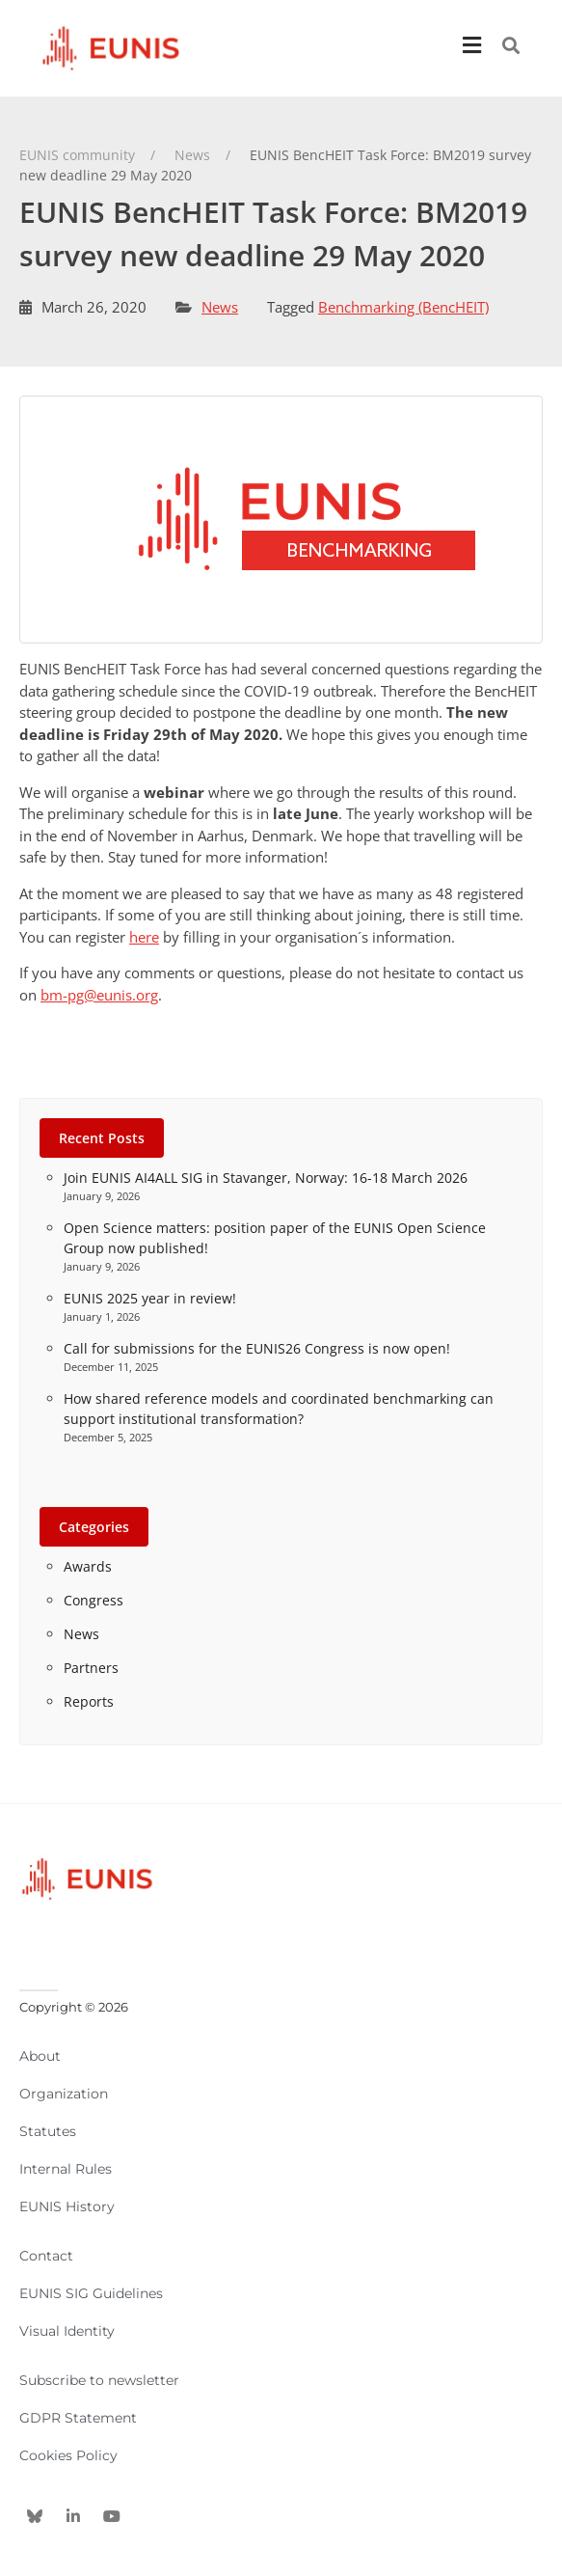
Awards (88, 1566)
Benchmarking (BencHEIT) (403, 306)
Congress (93, 1600)
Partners (91, 1667)
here (144, 936)
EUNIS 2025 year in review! (150, 1298)
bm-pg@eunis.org (99, 994)
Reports (89, 1701)
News (219, 306)
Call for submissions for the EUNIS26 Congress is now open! (257, 1348)
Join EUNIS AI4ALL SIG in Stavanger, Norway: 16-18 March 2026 (266, 1177)
